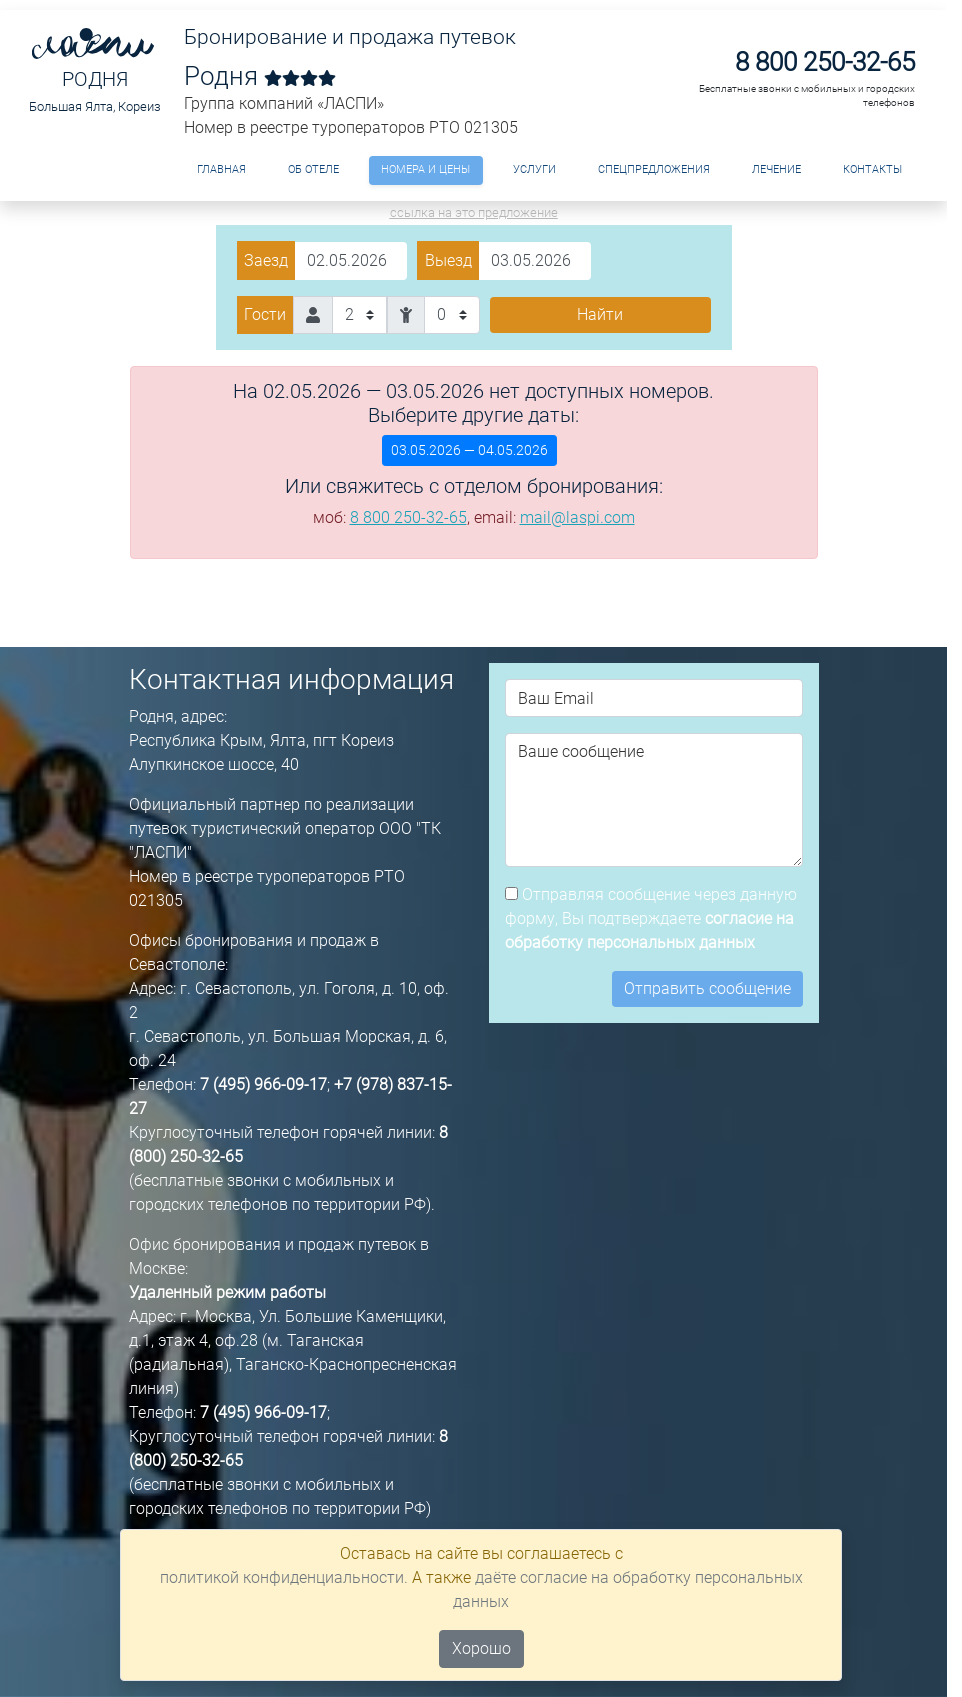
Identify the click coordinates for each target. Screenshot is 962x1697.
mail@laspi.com (577, 517)
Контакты (872, 169)
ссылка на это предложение (474, 212)
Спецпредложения (654, 169)
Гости (265, 314)
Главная (221, 169)
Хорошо (481, 1648)
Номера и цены (425, 169)
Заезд (266, 260)
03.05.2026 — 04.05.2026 (469, 450)
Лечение (776, 169)
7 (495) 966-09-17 (263, 1084)
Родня (95, 79)
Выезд (448, 260)
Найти (600, 314)
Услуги (534, 169)
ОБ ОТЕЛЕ (313, 169)
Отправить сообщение (707, 988)
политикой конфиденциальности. (284, 1577)
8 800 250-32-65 (825, 62)
